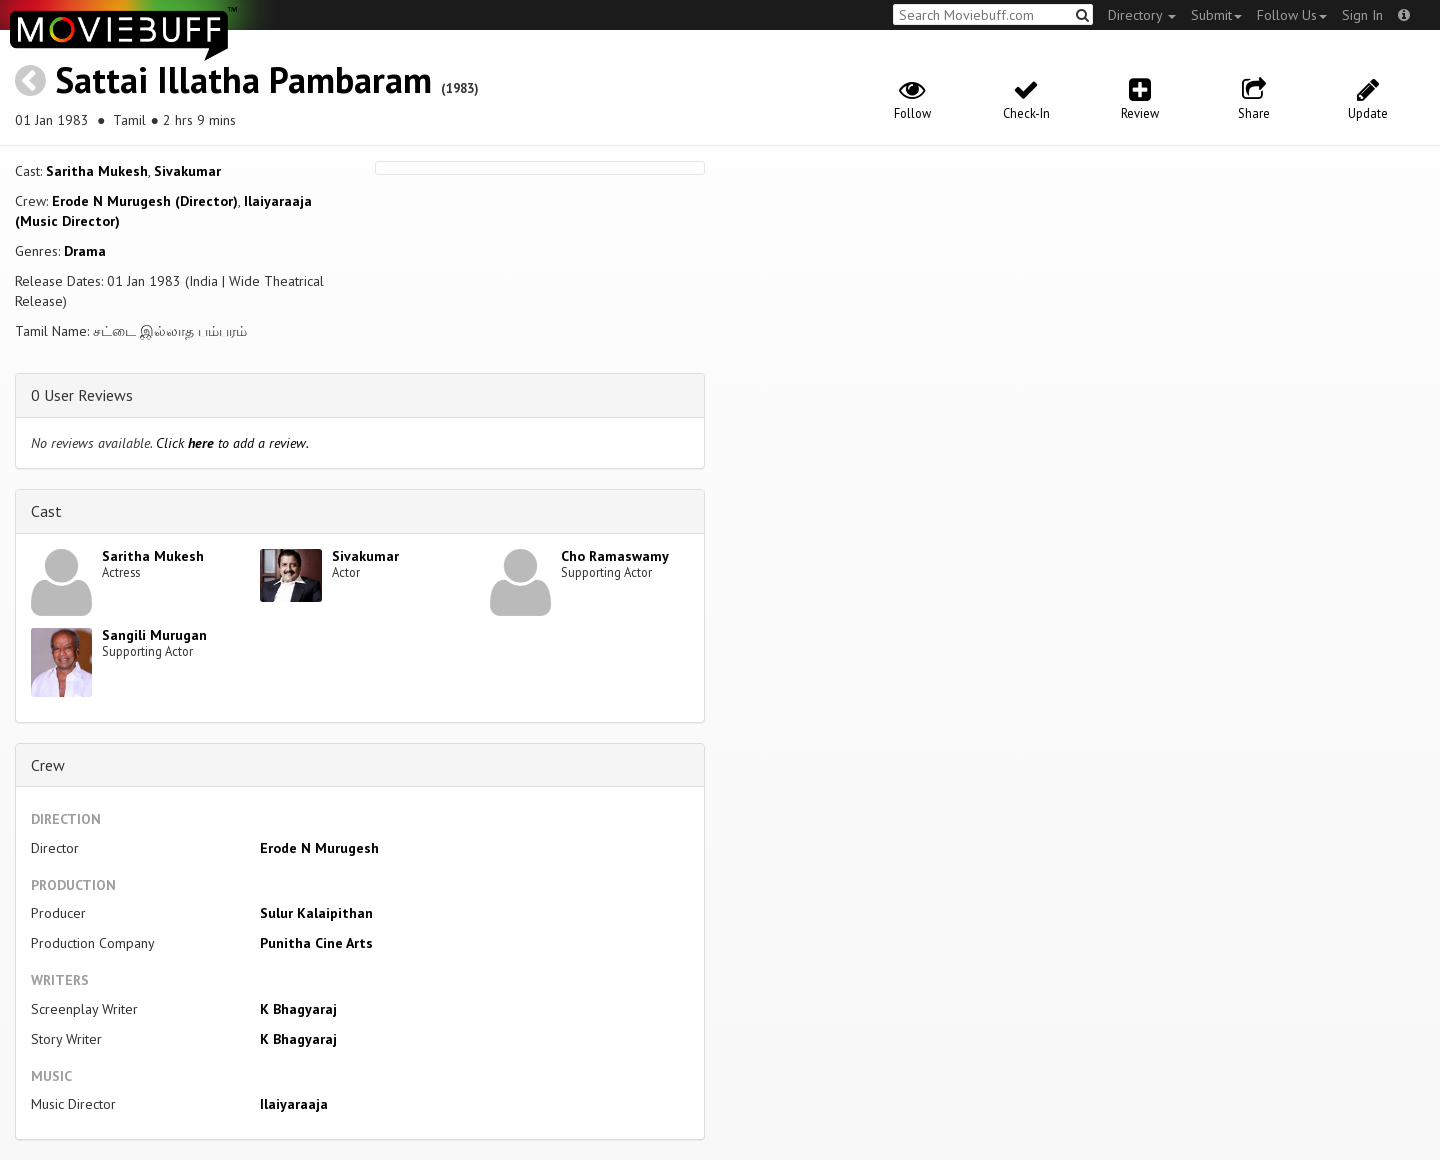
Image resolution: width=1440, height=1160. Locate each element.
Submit (1216, 15)
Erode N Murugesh (319, 848)
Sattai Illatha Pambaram (243, 79)
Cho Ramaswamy (615, 556)
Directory (1142, 15)
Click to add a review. (232, 443)
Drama (85, 251)
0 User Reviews (82, 395)
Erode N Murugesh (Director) (145, 201)
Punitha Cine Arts (316, 943)
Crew (48, 765)
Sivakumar (187, 171)
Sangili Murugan (154, 635)
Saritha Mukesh (97, 171)
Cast (46, 511)
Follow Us (1292, 15)
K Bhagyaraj (298, 1009)
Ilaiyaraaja (294, 1104)
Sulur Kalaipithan (316, 913)
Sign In (1362, 15)
